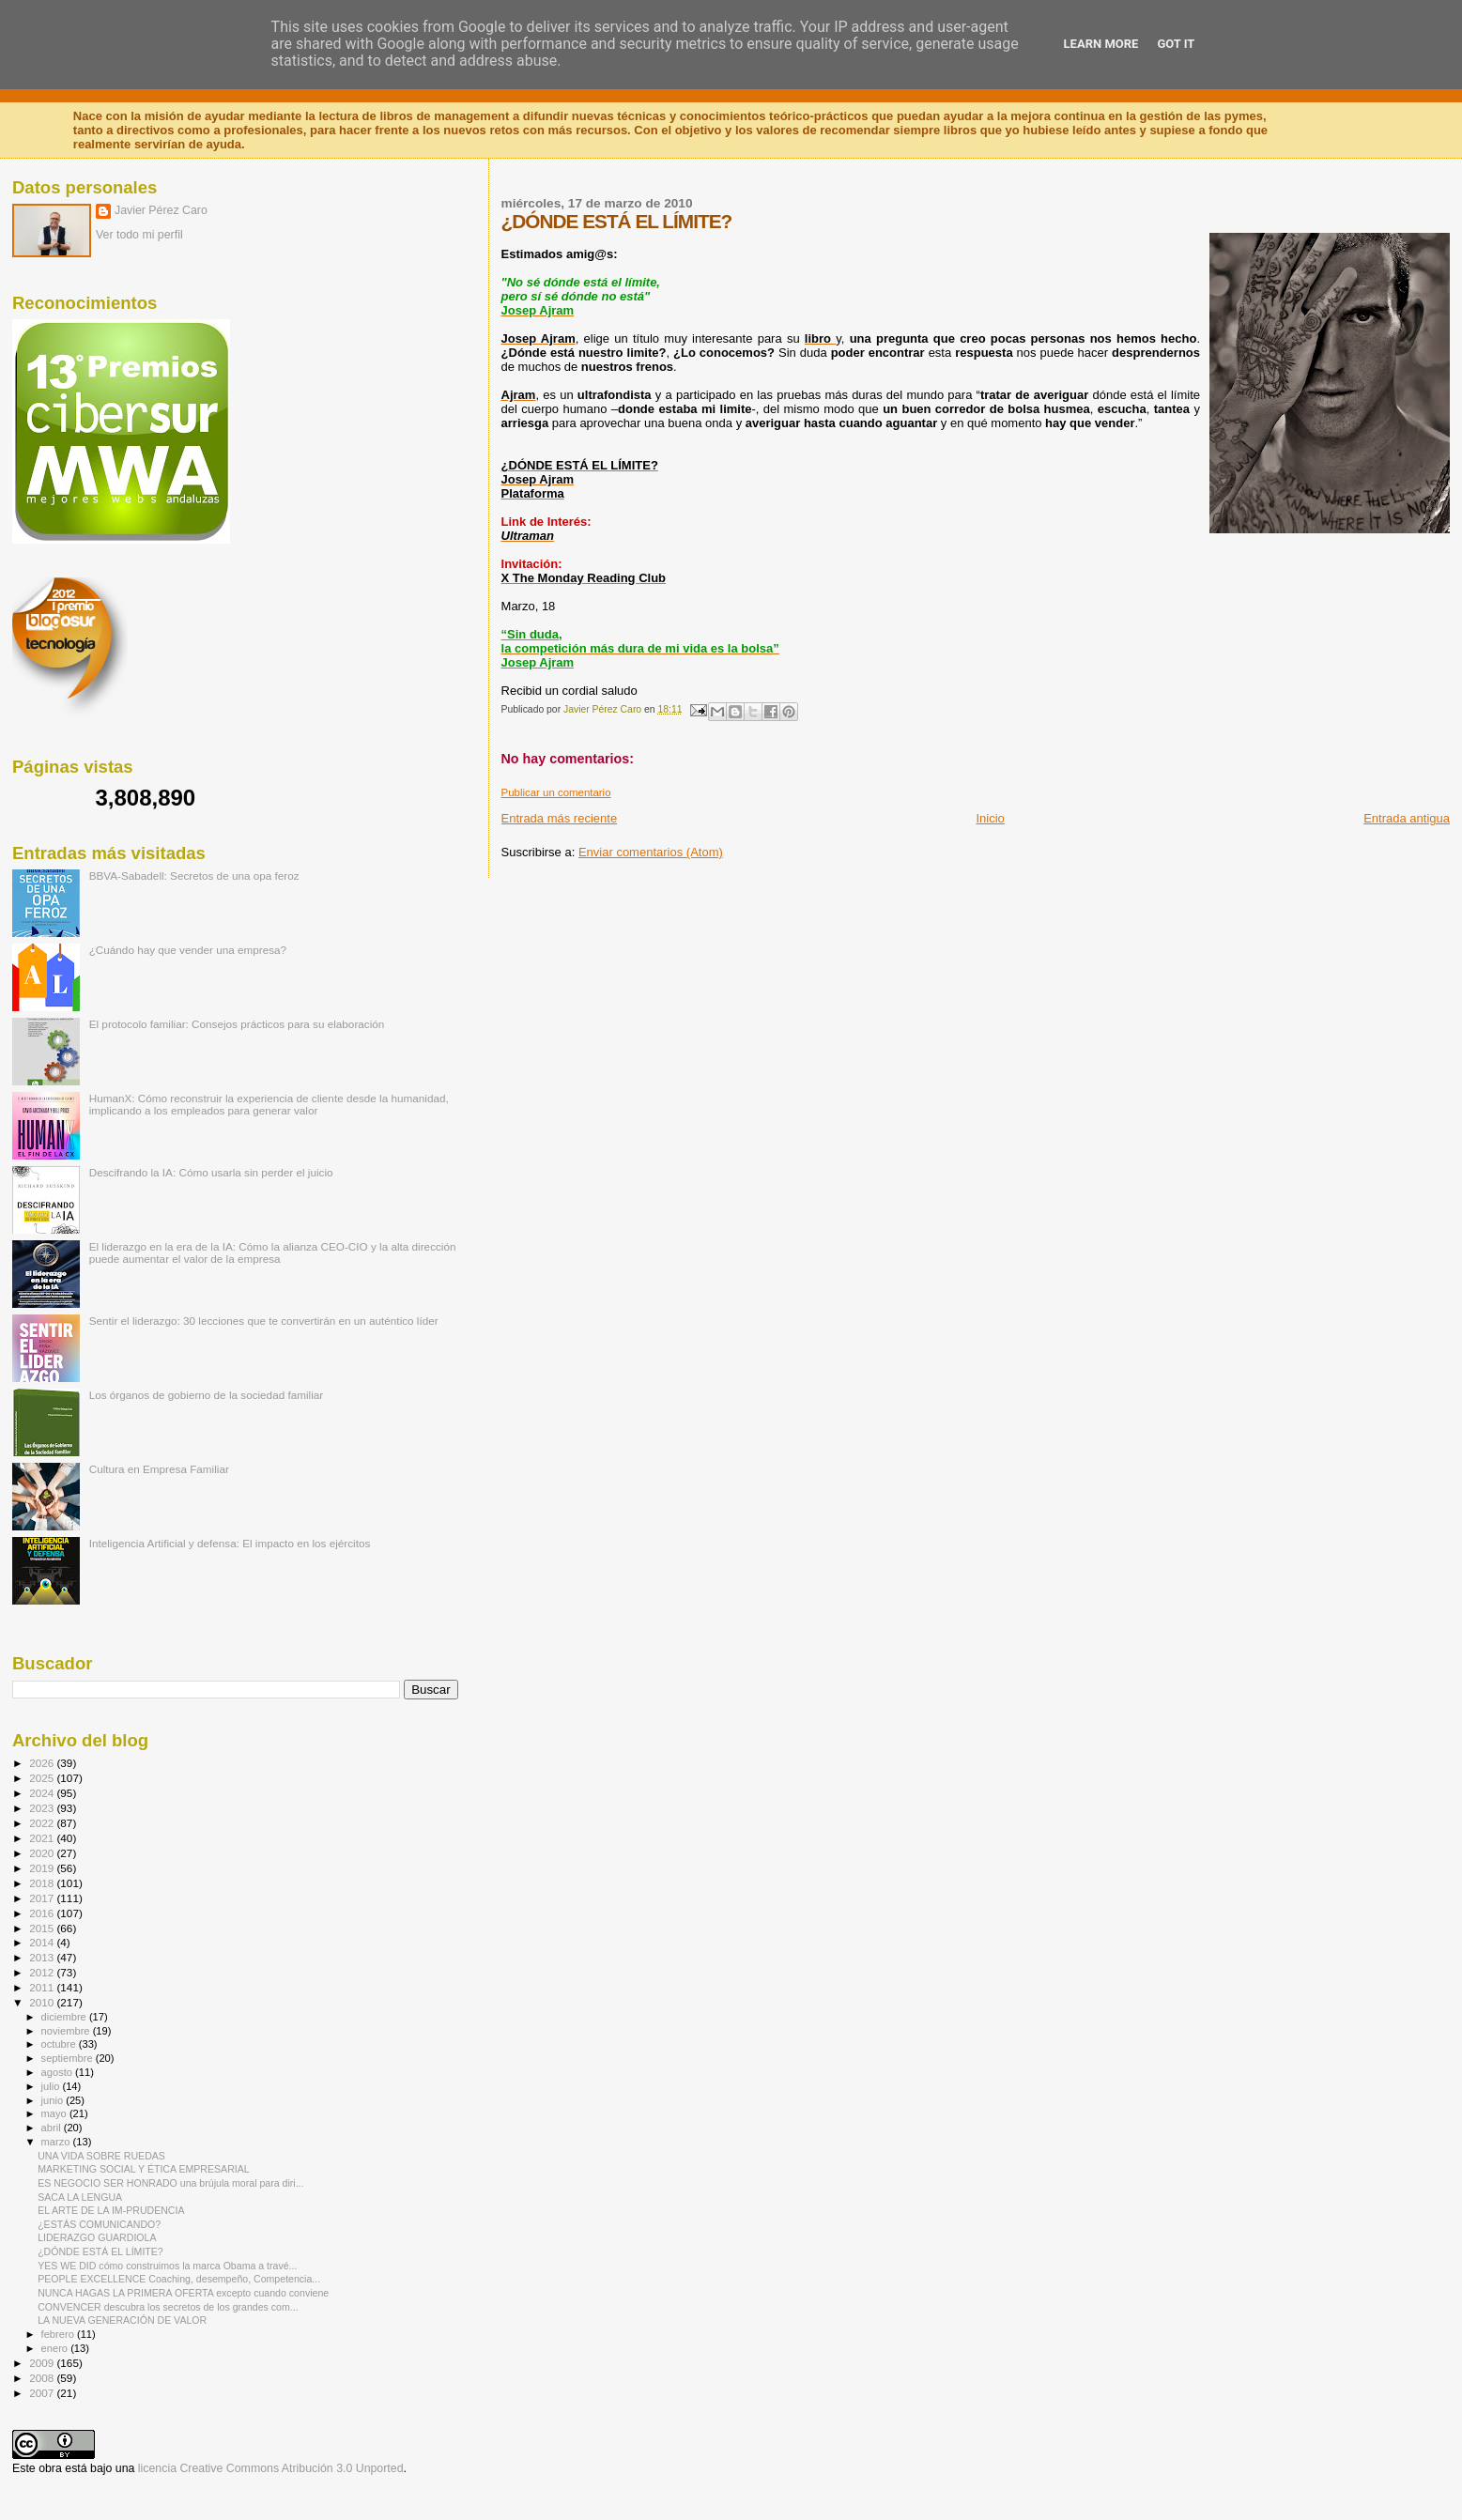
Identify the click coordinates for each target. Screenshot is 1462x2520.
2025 (42, 1778)
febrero (59, 2334)
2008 (42, 2378)
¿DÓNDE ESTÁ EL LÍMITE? (100, 2251)
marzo (57, 2141)
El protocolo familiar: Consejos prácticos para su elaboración (237, 1024)
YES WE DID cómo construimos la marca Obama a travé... (167, 2265)
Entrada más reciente (559, 818)
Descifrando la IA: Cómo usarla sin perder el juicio (211, 1172)
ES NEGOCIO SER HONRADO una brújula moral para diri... (170, 2183)
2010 (42, 2002)
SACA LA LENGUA (80, 2197)
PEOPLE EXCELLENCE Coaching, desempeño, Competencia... (179, 2278)
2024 (42, 1793)
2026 (42, 1763)
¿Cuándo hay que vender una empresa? (187, 950)
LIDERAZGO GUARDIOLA (97, 2237)
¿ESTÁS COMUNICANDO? (99, 2224)
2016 (42, 1913)
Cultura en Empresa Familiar (159, 1469)
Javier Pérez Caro (161, 210)
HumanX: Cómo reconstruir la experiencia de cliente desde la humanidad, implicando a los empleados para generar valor (269, 1104)
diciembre (65, 2016)
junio (54, 2100)
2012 (42, 1972)
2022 (42, 1823)
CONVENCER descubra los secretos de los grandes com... (168, 2307)
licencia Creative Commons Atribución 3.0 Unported (271, 2468)
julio (52, 2086)
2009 (42, 2363)
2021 (42, 1838)
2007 (42, 2393)
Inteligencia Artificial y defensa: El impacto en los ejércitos (230, 1543)
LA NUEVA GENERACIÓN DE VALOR (122, 2320)
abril (52, 2127)
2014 (42, 1942)
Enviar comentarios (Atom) (650, 852)
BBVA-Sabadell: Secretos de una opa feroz (194, 875)
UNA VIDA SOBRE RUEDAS (101, 2155)
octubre (60, 2044)
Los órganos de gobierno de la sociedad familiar (206, 1395)
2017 (42, 1898)
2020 (42, 1853)
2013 (42, 1957)
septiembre (68, 2058)
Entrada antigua (1406, 818)
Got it (1175, 44)
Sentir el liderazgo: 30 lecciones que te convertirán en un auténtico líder (264, 1320)
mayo (55, 2113)
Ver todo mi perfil (139, 234)
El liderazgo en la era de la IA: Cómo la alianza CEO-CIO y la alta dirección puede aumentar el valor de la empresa (272, 1252)
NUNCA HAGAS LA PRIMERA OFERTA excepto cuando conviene (183, 2292)
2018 (42, 1883)
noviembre (67, 2030)
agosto (58, 2072)
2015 (42, 1928)
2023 (42, 1808)
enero (56, 2348)
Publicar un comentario (556, 792)
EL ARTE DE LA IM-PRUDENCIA (111, 2210)
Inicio (990, 818)
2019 (42, 1868)
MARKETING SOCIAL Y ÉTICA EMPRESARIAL (144, 2168)
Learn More (1101, 44)
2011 (42, 1987)
